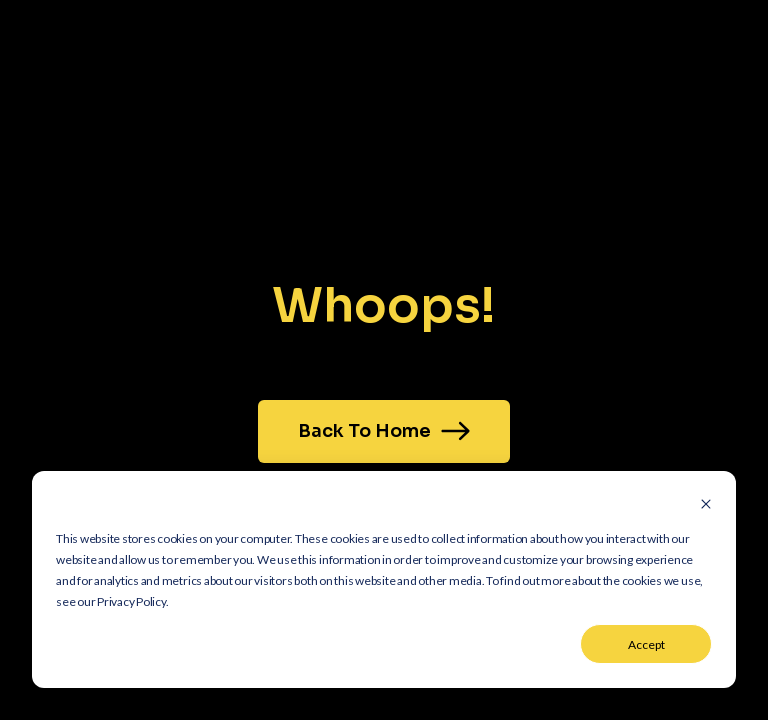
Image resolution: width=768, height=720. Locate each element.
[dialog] (384, 579)
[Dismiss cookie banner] (706, 505)
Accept (646, 644)
